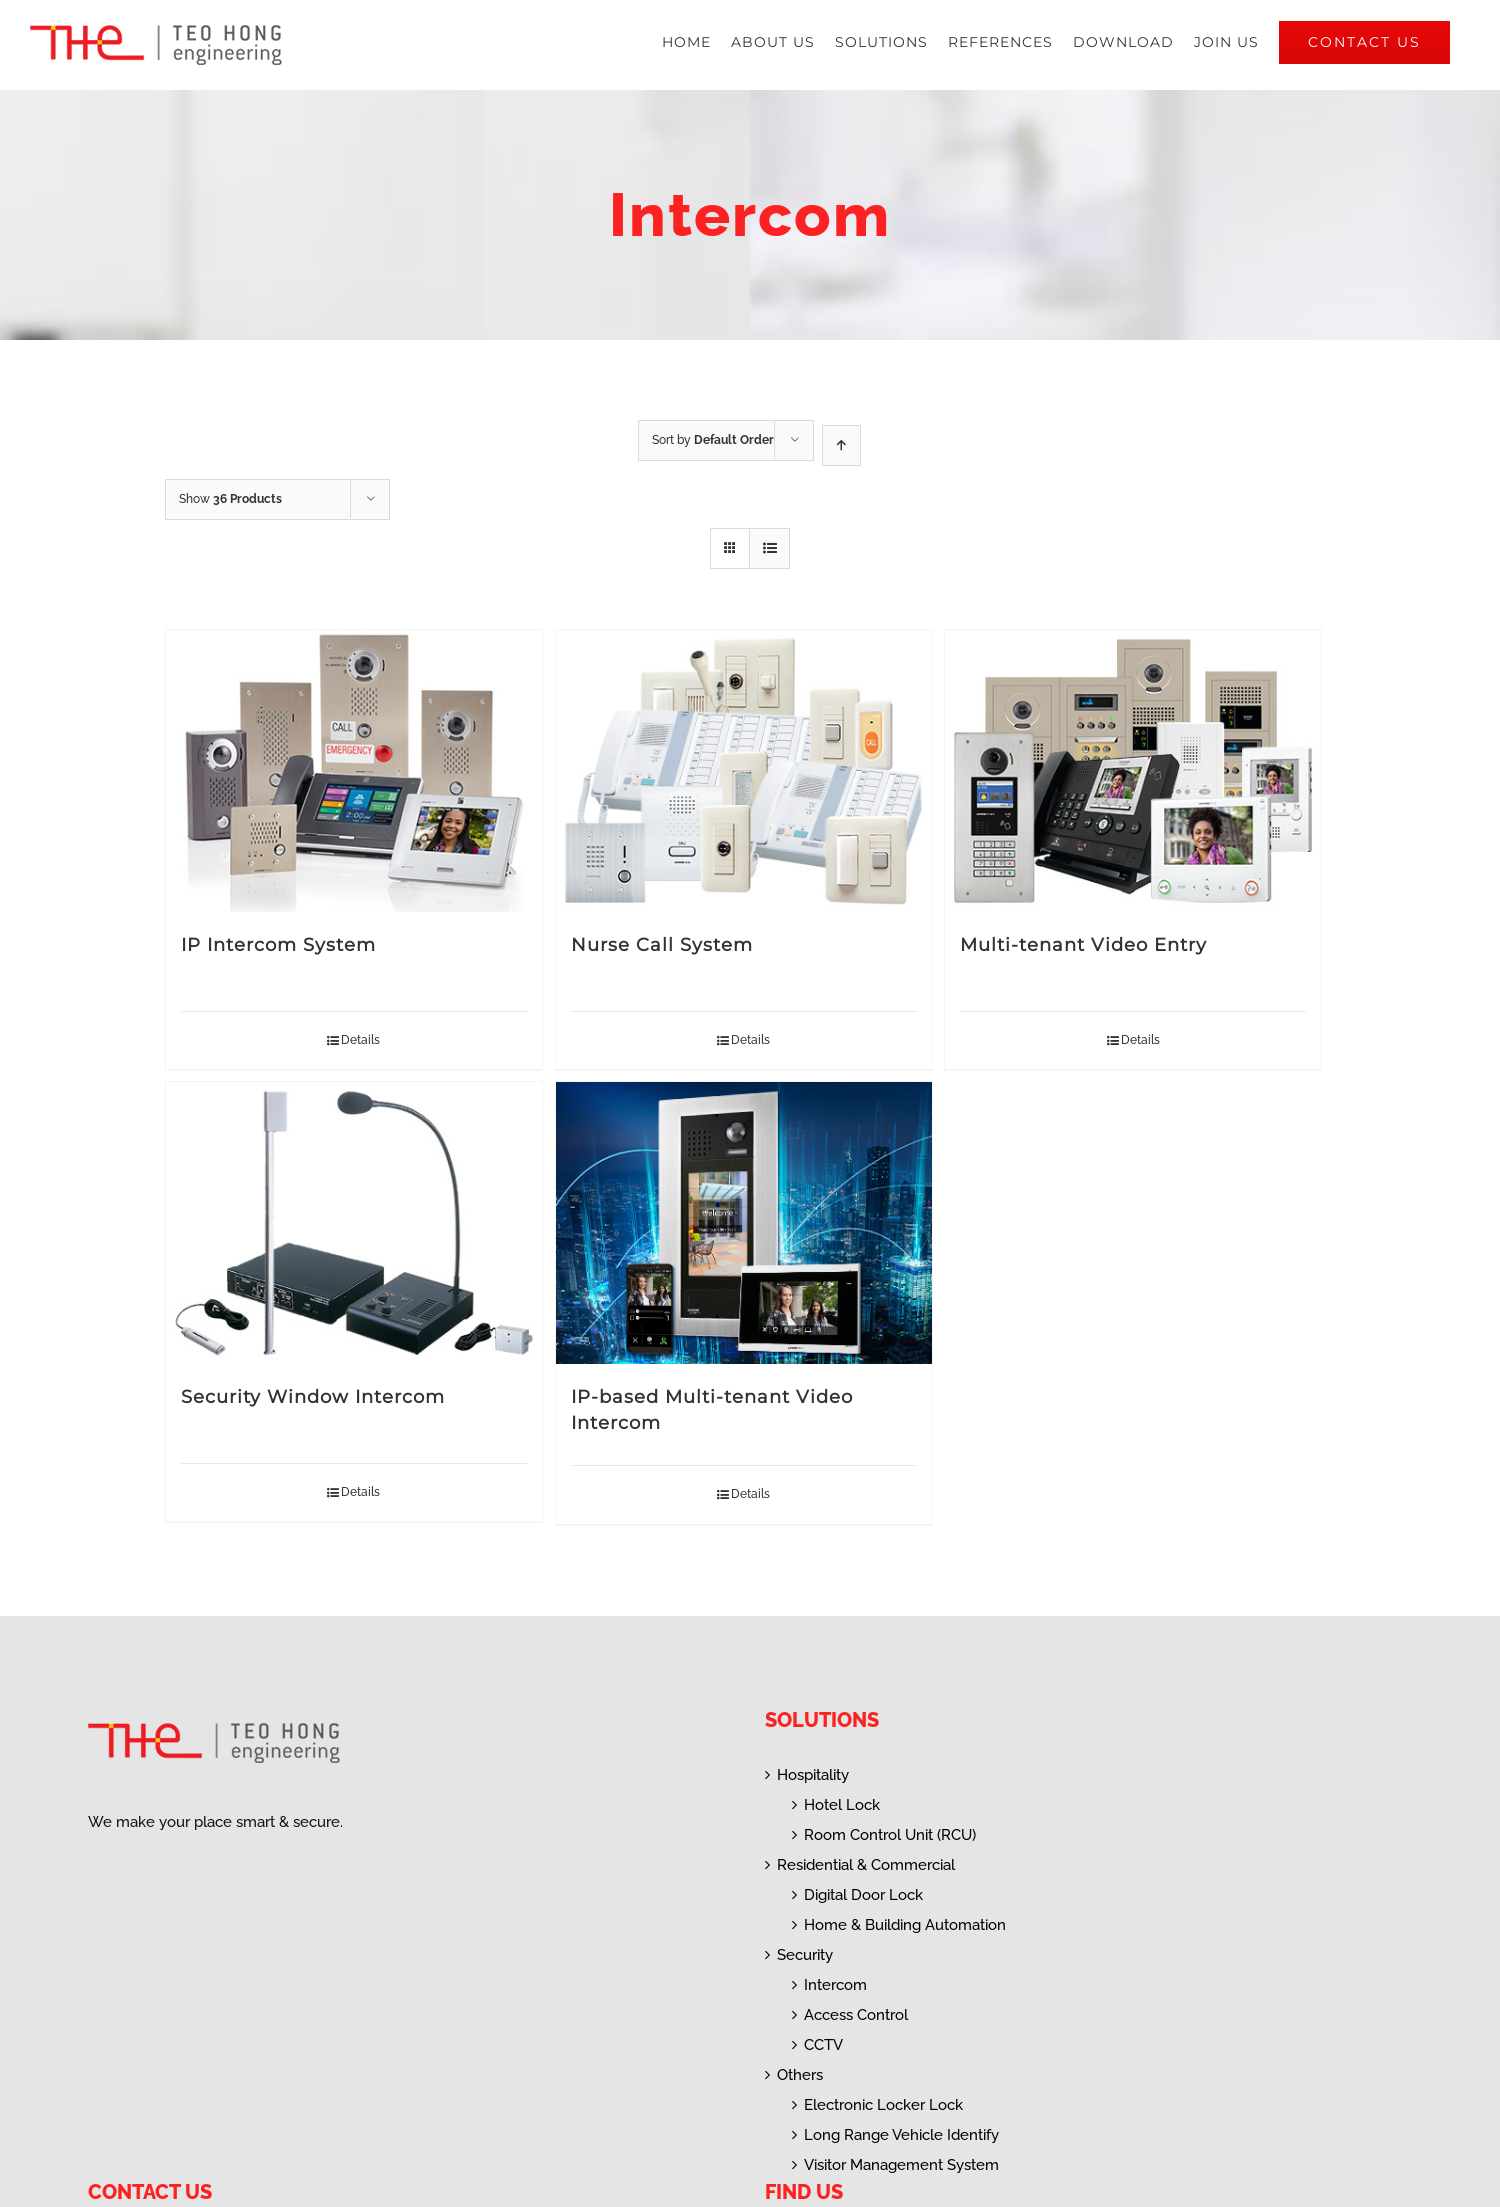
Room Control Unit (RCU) (890, 1835)
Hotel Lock (842, 1805)
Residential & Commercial (866, 1865)
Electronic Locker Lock (883, 2105)
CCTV (823, 2045)
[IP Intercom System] (354, 771)
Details (360, 1040)
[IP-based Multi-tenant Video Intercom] (744, 1223)
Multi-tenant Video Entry (1083, 945)
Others (800, 2075)
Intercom (835, 1985)
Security (805, 1955)
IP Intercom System (278, 945)
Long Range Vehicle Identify (901, 2135)
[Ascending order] (841, 445)
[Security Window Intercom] (354, 1223)
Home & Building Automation (905, 1925)
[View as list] (769, 548)
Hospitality (813, 1775)
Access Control (856, 2015)
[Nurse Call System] (744, 771)
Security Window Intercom (313, 1397)
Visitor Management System (901, 2165)
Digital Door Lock (863, 1895)
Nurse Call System (662, 945)
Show (230, 499)
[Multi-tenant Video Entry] (1133, 771)
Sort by (713, 440)
